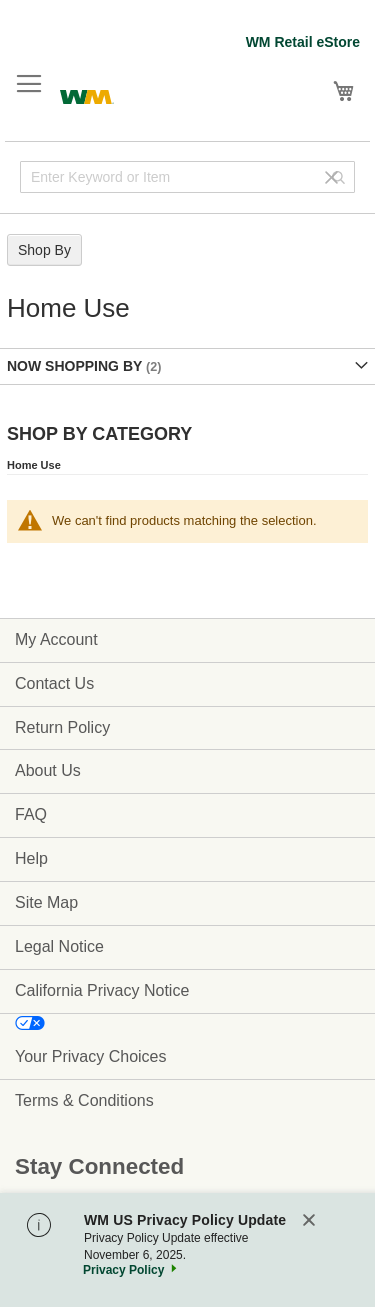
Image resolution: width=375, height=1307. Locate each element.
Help (31, 858)
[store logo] (87, 94)
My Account (56, 639)
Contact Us (54, 683)
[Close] (309, 1221)
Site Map (46, 902)
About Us (48, 770)
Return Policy (62, 727)
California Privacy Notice (102, 990)
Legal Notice (59, 946)
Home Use (34, 465)
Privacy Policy (123, 1270)
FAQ (31, 814)
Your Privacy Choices (90, 1056)
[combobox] (187, 177)
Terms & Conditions (84, 1100)
